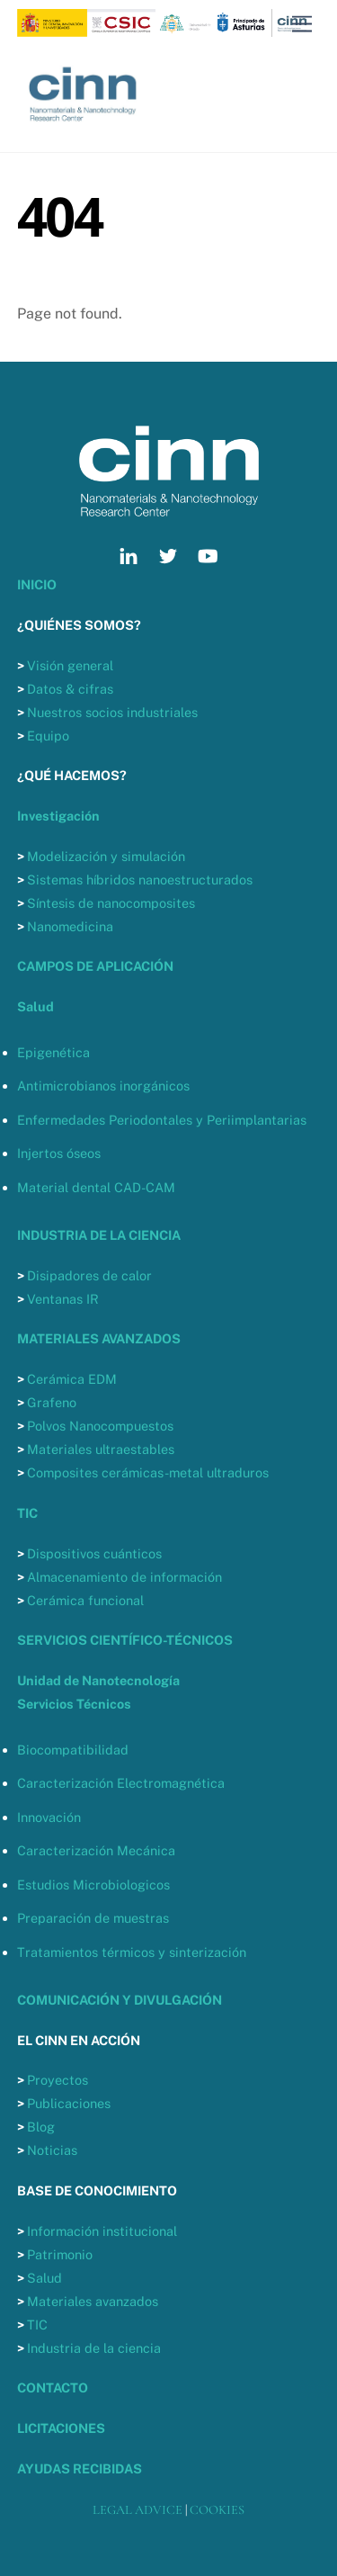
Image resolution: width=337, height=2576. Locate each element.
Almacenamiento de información (124, 1576)
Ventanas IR (63, 1298)
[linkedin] (128, 553)
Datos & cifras (70, 688)
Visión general (70, 665)
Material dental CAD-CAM (96, 1187)
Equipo (48, 735)
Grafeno (51, 1402)
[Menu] (302, 24)
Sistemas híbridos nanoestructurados (140, 879)
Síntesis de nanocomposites (111, 903)
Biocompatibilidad (73, 1749)
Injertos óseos (59, 1153)
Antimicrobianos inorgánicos (103, 1085)
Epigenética (53, 1052)
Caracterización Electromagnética (121, 1783)
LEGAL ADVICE (137, 2510)
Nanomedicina (70, 926)
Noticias (52, 2150)
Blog (41, 2126)
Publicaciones (69, 2103)
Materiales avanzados (92, 2301)
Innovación (49, 1817)
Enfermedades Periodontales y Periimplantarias (161, 1119)
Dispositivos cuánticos (94, 1553)
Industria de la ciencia (94, 2348)
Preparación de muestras (93, 1917)
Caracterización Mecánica (96, 1850)
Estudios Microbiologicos (93, 1884)
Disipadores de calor (89, 1275)
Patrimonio (60, 2254)
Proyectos (57, 2079)
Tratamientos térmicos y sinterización (131, 1952)
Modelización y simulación (106, 856)
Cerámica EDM (72, 1379)
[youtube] (208, 553)
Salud (44, 2277)
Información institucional (102, 2231)
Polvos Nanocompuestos (100, 1425)
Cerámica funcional (85, 1600)
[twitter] (168, 553)
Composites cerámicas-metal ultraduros (148, 1472)
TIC (37, 2324)
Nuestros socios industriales (112, 712)
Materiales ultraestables (100, 1449)
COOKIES (217, 2510)
